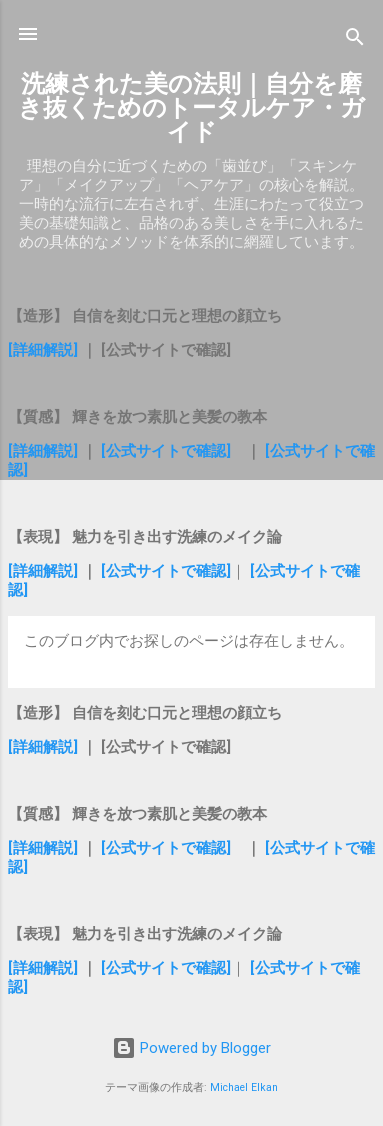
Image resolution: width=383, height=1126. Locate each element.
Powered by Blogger (191, 1048)
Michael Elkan (244, 1087)
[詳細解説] (45, 350)
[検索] (355, 40)
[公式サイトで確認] (166, 451)
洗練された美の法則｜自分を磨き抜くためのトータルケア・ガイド (191, 108)
